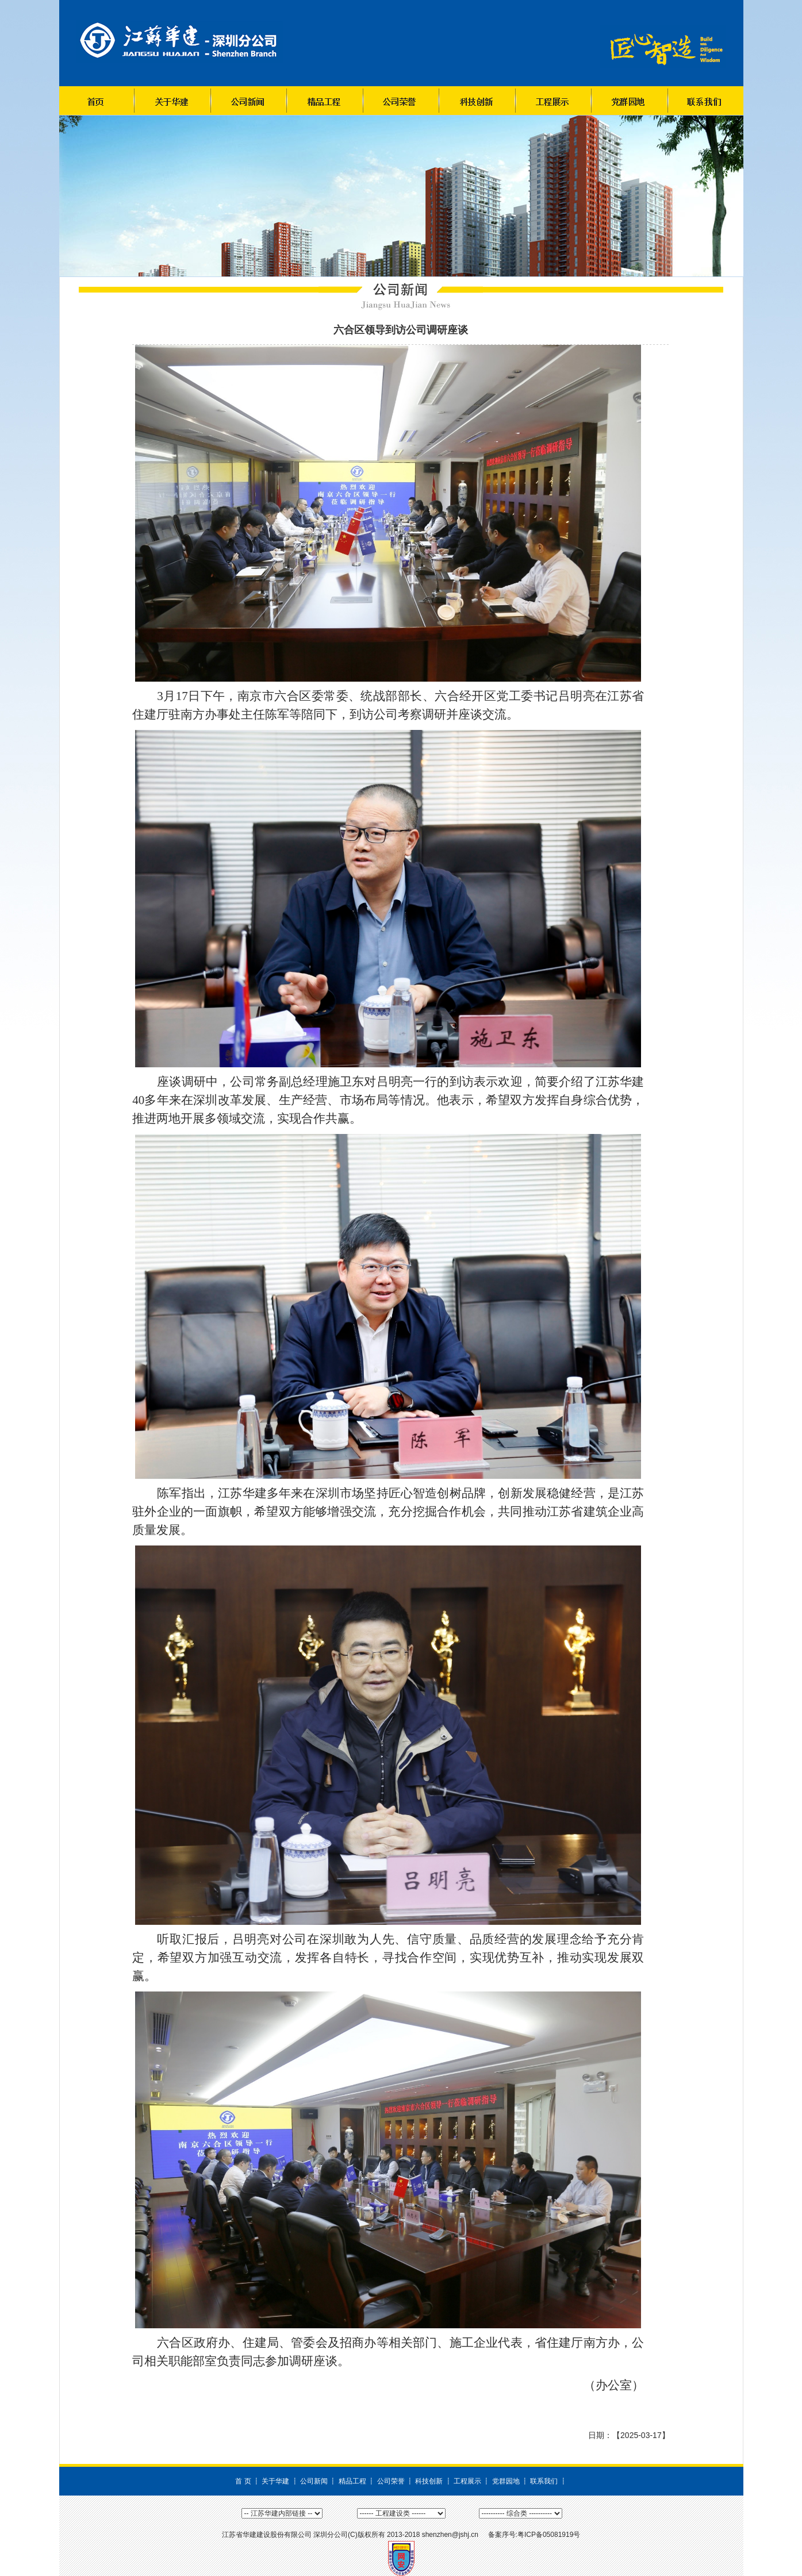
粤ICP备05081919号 (548, 2535)
